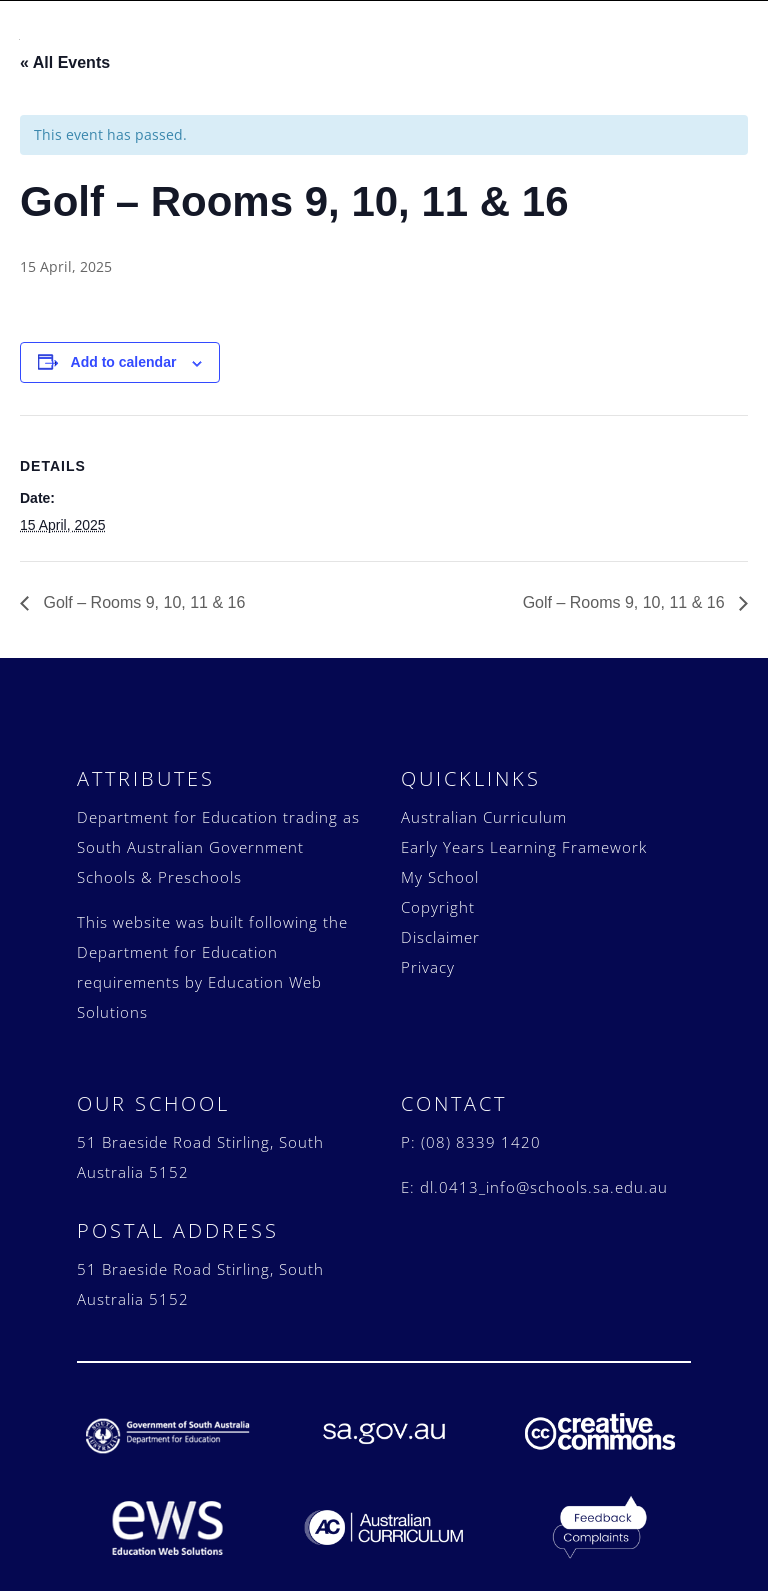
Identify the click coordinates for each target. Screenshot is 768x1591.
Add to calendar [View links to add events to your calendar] (124, 352)
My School (440, 867)
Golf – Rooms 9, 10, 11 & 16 (142, 592)
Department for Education (177, 807)
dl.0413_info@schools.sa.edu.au (544, 1177)
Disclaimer (440, 927)
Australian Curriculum (484, 807)
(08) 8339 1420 (481, 1132)
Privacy (428, 957)
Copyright (438, 897)
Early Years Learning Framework (524, 837)
